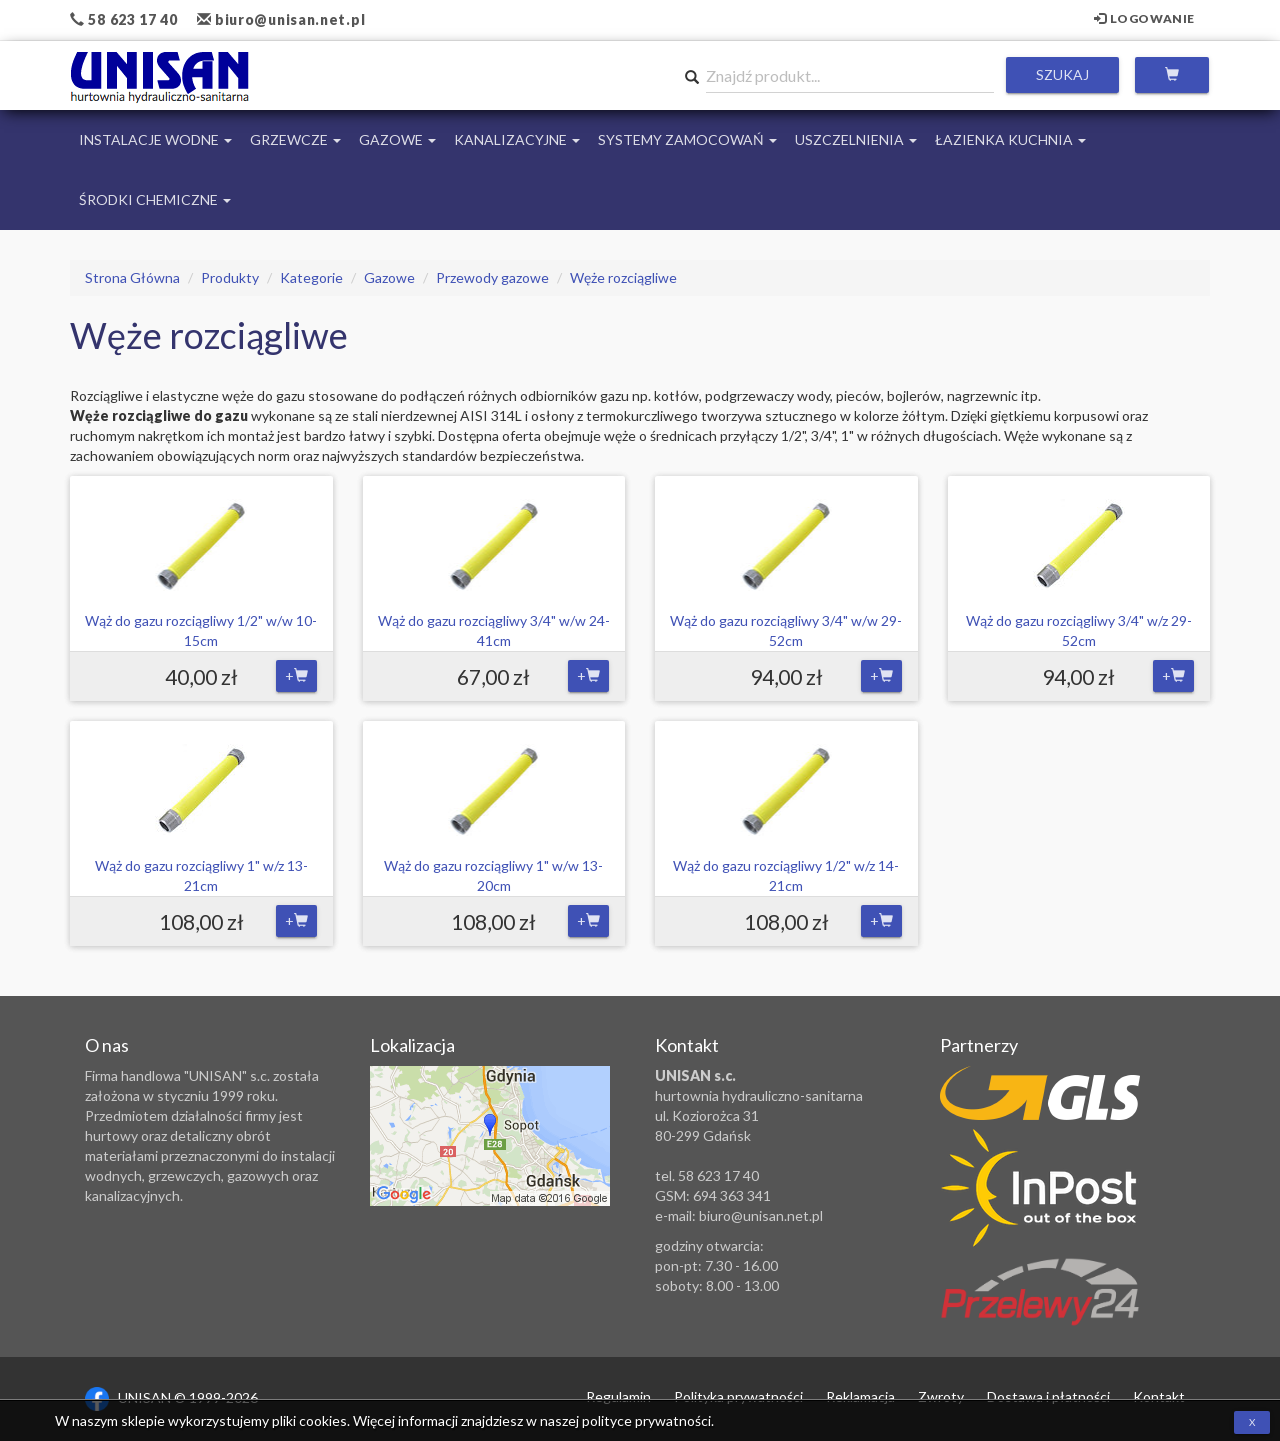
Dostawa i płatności (1048, 1396)
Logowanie (1144, 18)
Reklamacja (860, 1396)
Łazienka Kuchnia (1010, 139)
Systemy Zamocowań (687, 139)
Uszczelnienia (856, 139)
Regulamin (618, 1396)
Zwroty (941, 1396)
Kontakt (1159, 1396)
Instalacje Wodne (155, 139)
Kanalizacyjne (517, 139)
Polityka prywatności (738, 1396)
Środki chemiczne (155, 199)
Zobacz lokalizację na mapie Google (490, 1136)
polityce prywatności (646, 1420)
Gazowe (397, 139)
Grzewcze (295, 139)
